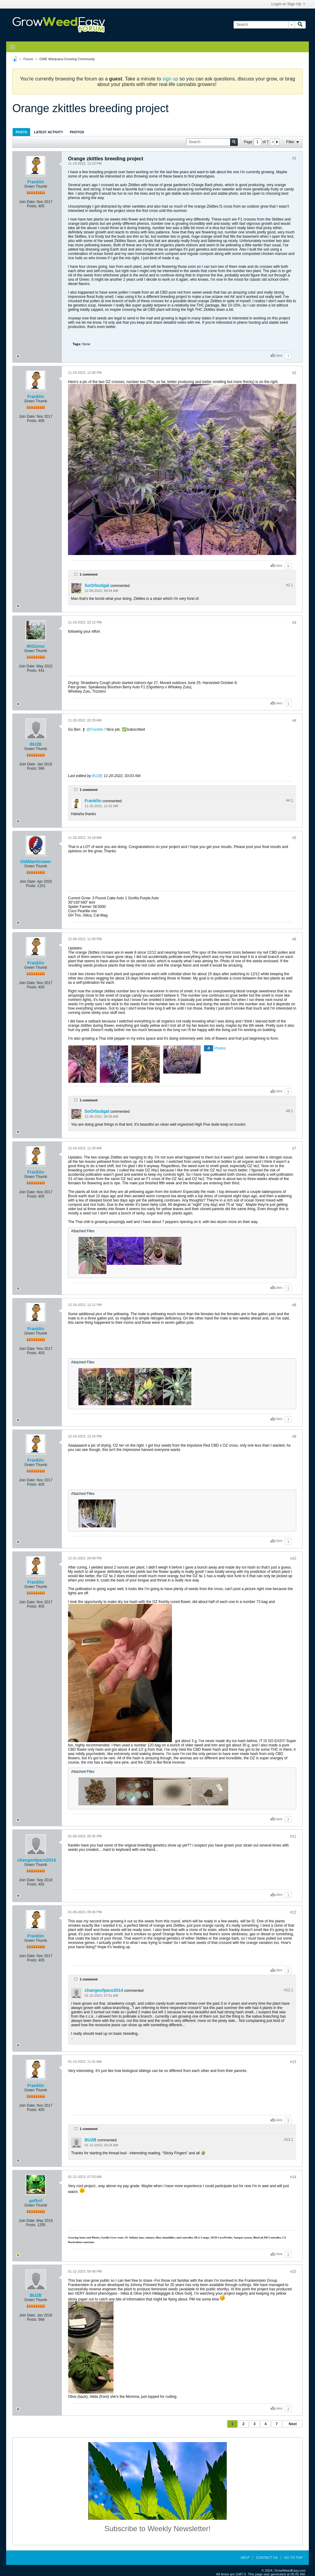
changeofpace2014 (36, 1860)
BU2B (36, 744)
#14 (293, 2177)
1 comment (89, 574)
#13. (288, 2139)
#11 (293, 1836)
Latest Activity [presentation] (48, 132)
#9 (294, 1436)
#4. (289, 800)
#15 (293, 2271)
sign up (170, 78)
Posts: (32, 206)
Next (293, 2424)
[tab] (21, 132)
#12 (293, 1912)
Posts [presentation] (21, 132)
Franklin (35, 181)
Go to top (293, 2557)
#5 (294, 838)
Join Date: (27, 202)
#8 (294, 1305)
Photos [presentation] (77, 132)
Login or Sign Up (288, 4)
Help (245, 2557)
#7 (294, 1148)
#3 (294, 622)
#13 (293, 2062)
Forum (28, 59)
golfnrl (35, 2200)
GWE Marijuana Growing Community (67, 59)
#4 (294, 720)
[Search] (264, 25)
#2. (289, 585)
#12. (288, 1990)
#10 (293, 1558)
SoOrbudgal (97, 585)
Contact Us (267, 2557)
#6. (289, 1111)
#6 (294, 939)
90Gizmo (36, 646)
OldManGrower (35, 861)
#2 (294, 373)
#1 (294, 158)
